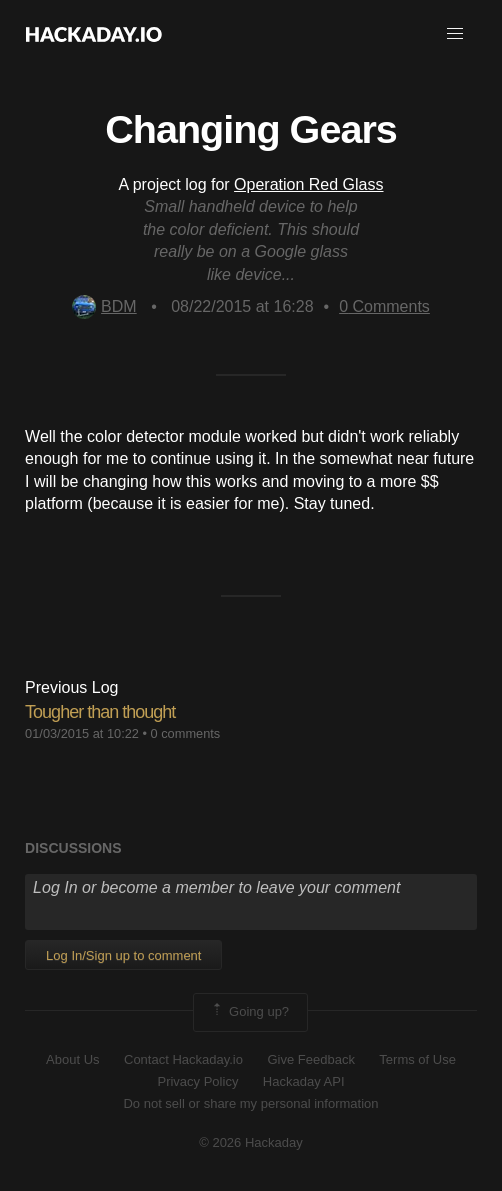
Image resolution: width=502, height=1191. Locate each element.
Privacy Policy (197, 1081)
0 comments (186, 733)
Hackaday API (304, 1081)
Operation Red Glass (308, 184)
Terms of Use (417, 1059)
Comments (384, 306)
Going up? (249, 1012)
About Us (72, 1059)
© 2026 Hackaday (251, 1142)
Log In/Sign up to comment (123, 955)
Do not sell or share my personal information (250, 1103)
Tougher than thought (100, 712)
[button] (455, 34)
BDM (104, 306)
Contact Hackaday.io (183, 1059)
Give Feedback (310, 1059)
